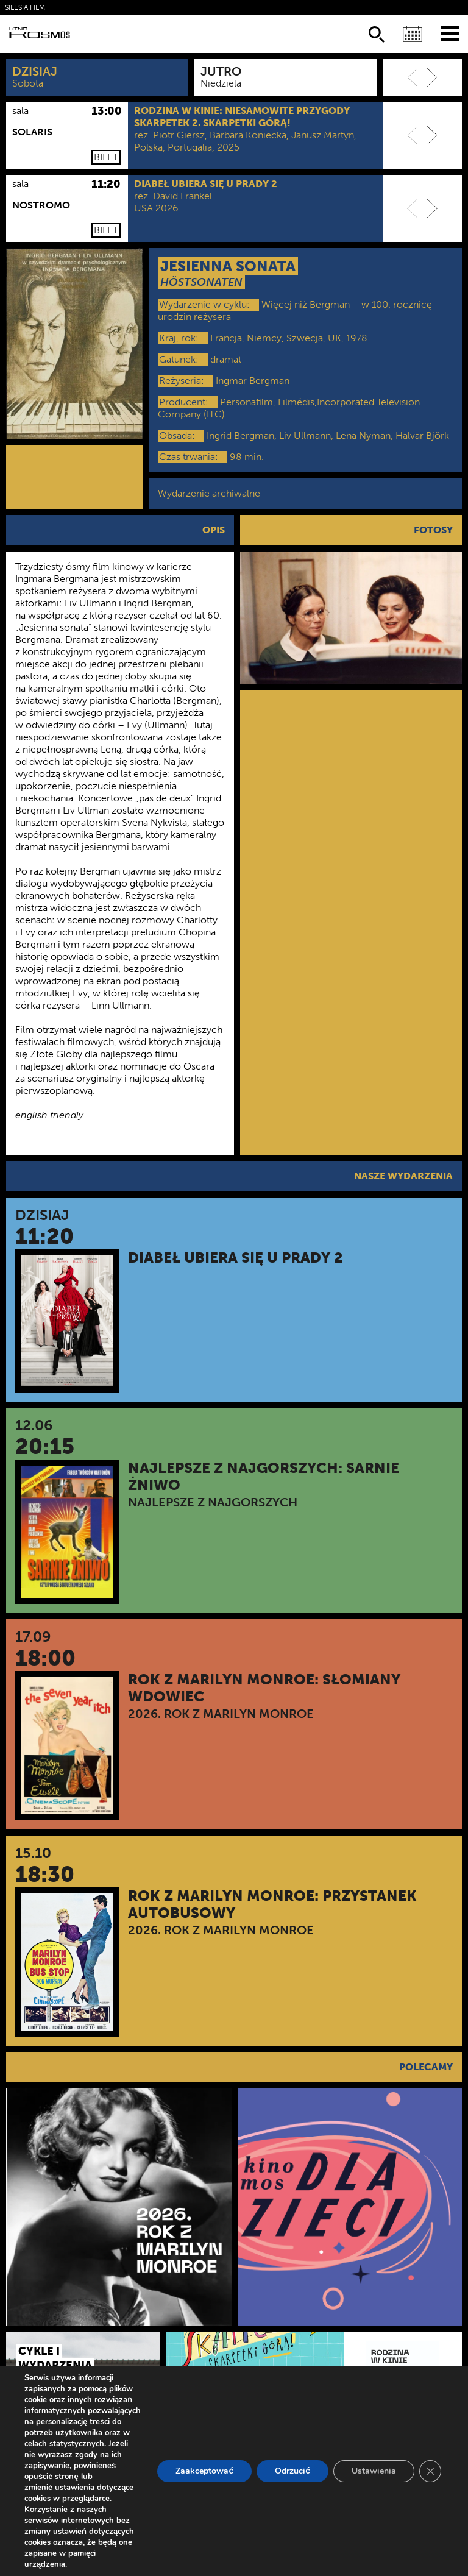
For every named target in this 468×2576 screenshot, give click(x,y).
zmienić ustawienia (59, 2487)
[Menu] (449, 33)
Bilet (106, 157)
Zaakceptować (204, 2471)
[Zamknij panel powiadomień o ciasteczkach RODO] (430, 2471)
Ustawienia (374, 2471)
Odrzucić (292, 2471)
